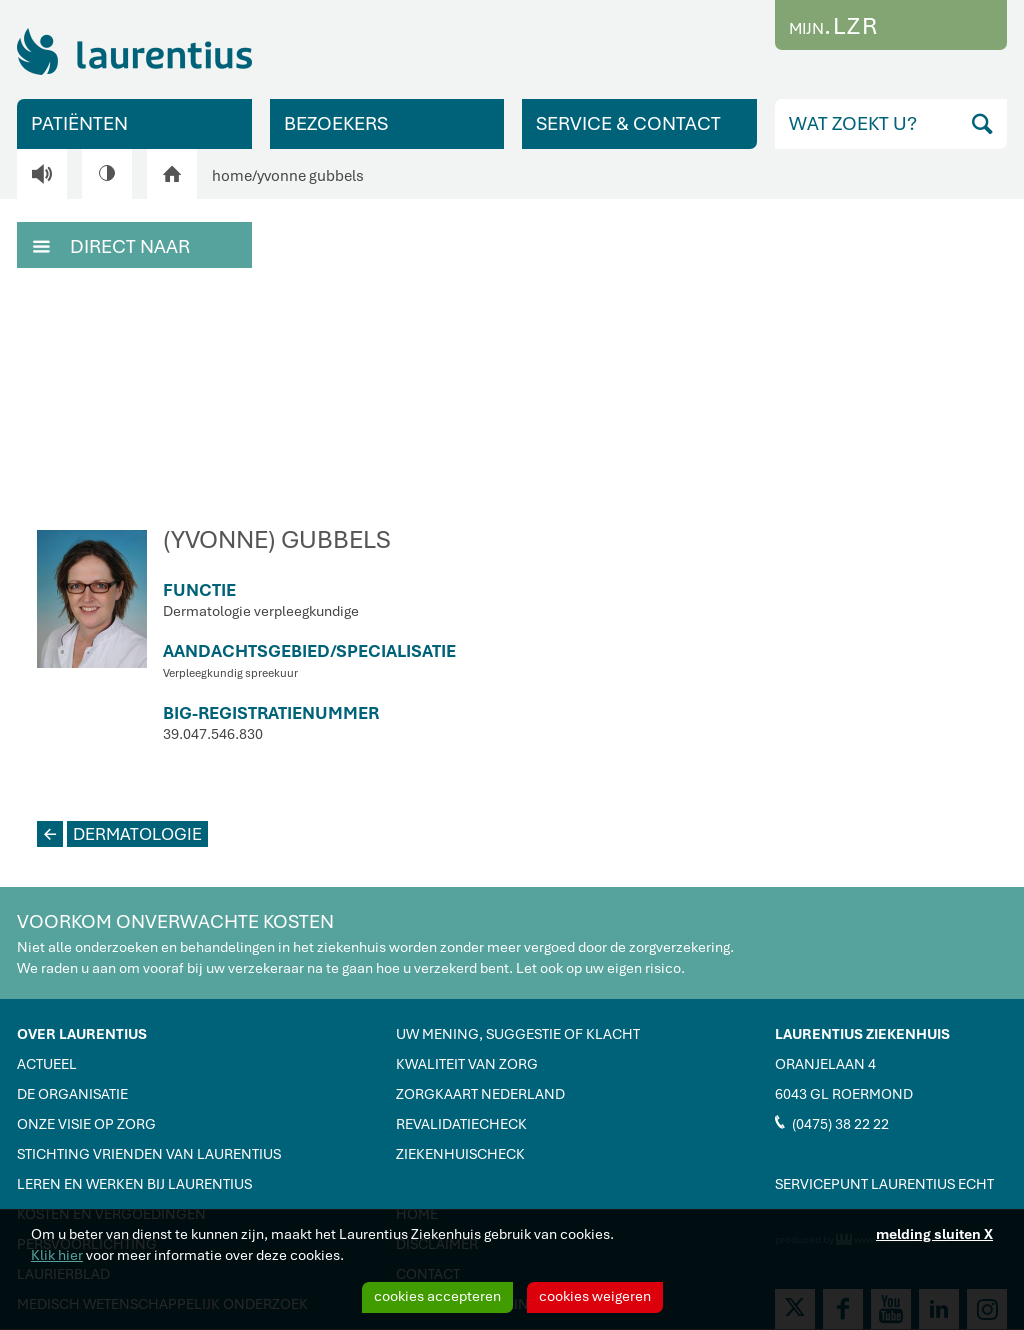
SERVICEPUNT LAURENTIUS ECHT (884, 1184)
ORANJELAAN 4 (825, 1064)
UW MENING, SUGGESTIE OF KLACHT (518, 1034)
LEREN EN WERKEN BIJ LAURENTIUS (134, 1184)
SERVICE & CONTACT (628, 123)
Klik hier (57, 1255)
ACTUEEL (47, 1064)
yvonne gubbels (310, 176)
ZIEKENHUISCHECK (460, 1154)
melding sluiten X (934, 1234)
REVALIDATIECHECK (461, 1124)
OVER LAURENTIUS (82, 1034)
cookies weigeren (595, 1296)
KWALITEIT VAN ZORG (467, 1064)
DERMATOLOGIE (119, 834)
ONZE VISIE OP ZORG (86, 1124)
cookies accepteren (437, 1296)
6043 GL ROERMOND (844, 1094)
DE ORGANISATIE (72, 1094)
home (232, 176)
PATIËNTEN (79, 123)
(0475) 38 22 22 (832, 1123)
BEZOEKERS (336, 123)
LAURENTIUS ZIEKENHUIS (862, 1034)
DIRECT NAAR (111, 245)
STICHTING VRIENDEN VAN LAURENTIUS (149, 1154)
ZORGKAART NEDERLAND (480, 1094)
